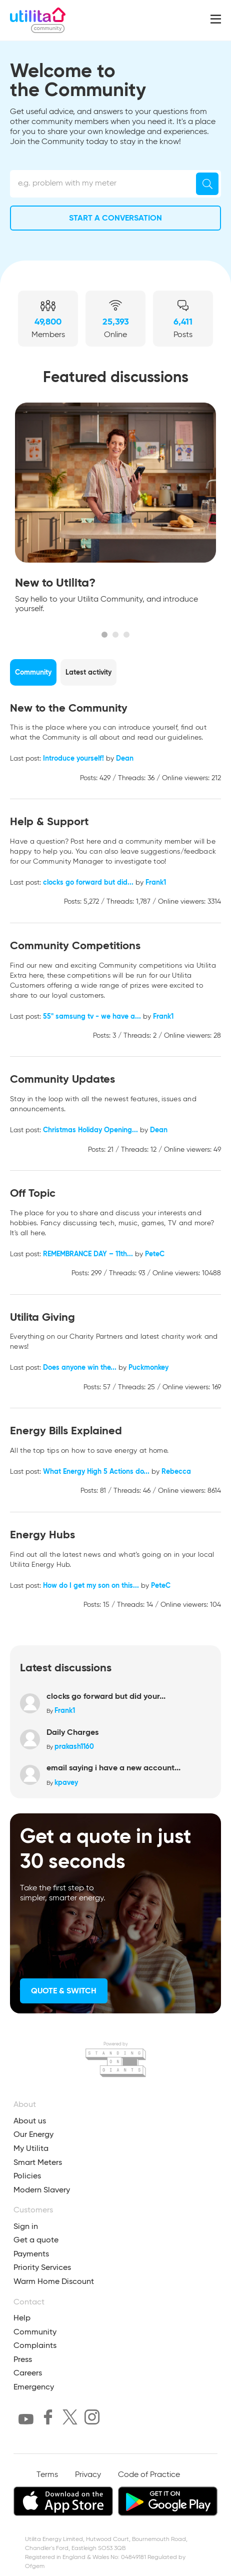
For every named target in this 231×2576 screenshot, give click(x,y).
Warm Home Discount (54, 2281)
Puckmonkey (148, 1367)
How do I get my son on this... (91, 1585)
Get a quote (36, 2239)
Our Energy (34, 2134)
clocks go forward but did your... (106, 1696)
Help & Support (49, 821)
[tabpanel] (115, 510)
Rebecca (176, 1471)
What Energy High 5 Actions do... (96, 1471)
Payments (31, 2253)
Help (22, 2317)
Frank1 (156, 882)
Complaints (35, 2345)
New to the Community (69, 708)
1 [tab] (105, 635)
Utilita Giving (42, 1317)
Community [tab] (33, 672)
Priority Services (42, 2267)
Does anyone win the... (79, 1367)
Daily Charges (72, 1732)
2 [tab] (115, 635)
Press (23, 2359)
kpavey (66, 1782)
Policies (27, 2175)
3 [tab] (127, 635)
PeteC (154, 1253)
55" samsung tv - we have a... (92, 1016)
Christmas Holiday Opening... (90, 1129)
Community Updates (62, 1079)
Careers (28, 2372)
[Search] (207, 184)
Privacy (88, 2475)
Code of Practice (149, 2475)
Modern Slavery (42, 2189)
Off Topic (33, 1193)
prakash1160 (74, 1746)
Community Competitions (75, 945)
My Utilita (31, 2148)
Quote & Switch (63, 1990)
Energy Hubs (42, 1534)
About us (30, 2120)
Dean (125, 758)
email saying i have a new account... (113, 1767)
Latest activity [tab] (89, 672)
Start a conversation (115, 218)
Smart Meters (38, 2162)
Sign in (26, 2226)
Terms (47, 2475)
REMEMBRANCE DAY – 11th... (88, 1253)
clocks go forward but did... (88, 882)
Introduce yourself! (73, 758)
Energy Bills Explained (66, 1430)
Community (35, 2331)
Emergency (34, 2386)
